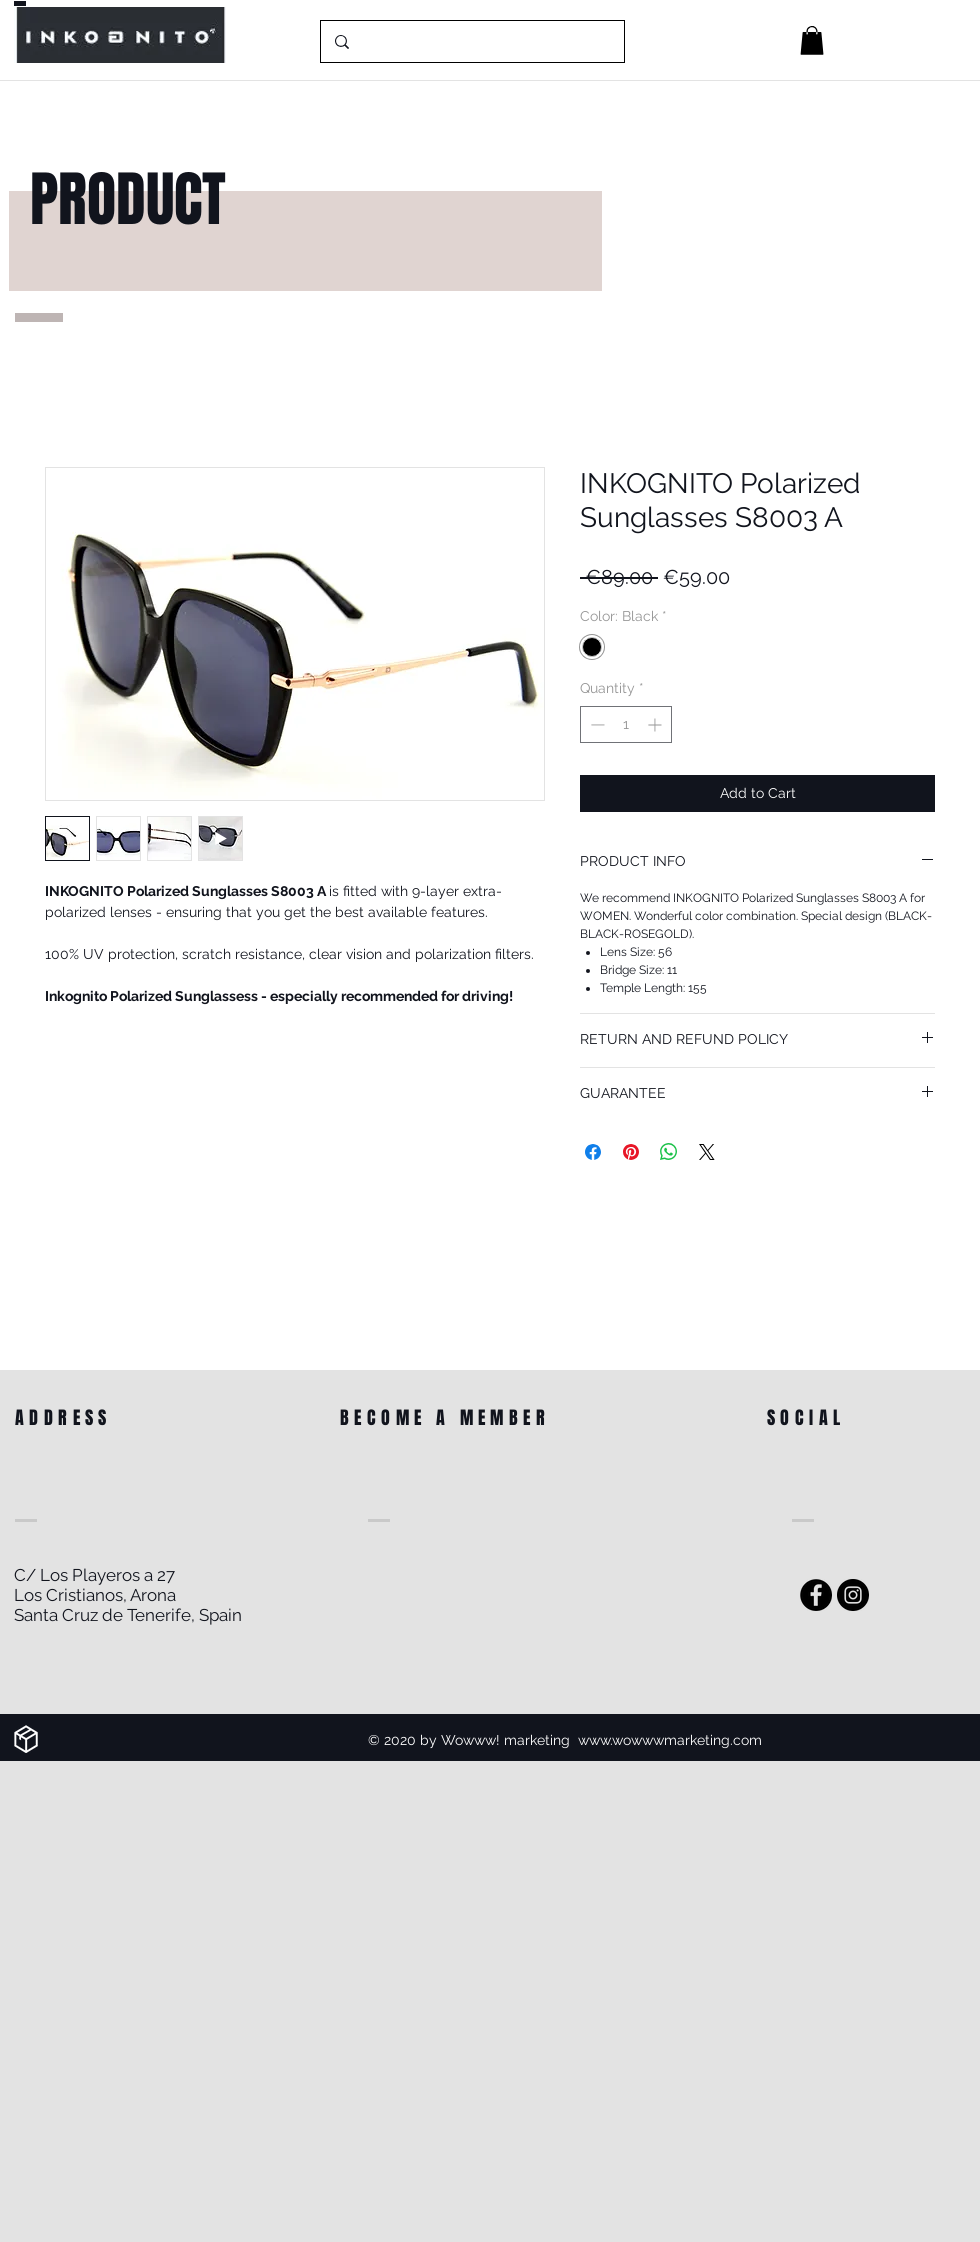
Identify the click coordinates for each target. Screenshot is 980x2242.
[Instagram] (853, 1595)
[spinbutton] (626, 724)
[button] (812, 40)
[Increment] (656, 724)
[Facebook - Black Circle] (816, 1595)
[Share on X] (707, 1152)
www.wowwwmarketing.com (670, 1740)
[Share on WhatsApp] (669, 1152)
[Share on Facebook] (593, 1152)
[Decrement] (595, 724)
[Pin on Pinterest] (631, 1152)
